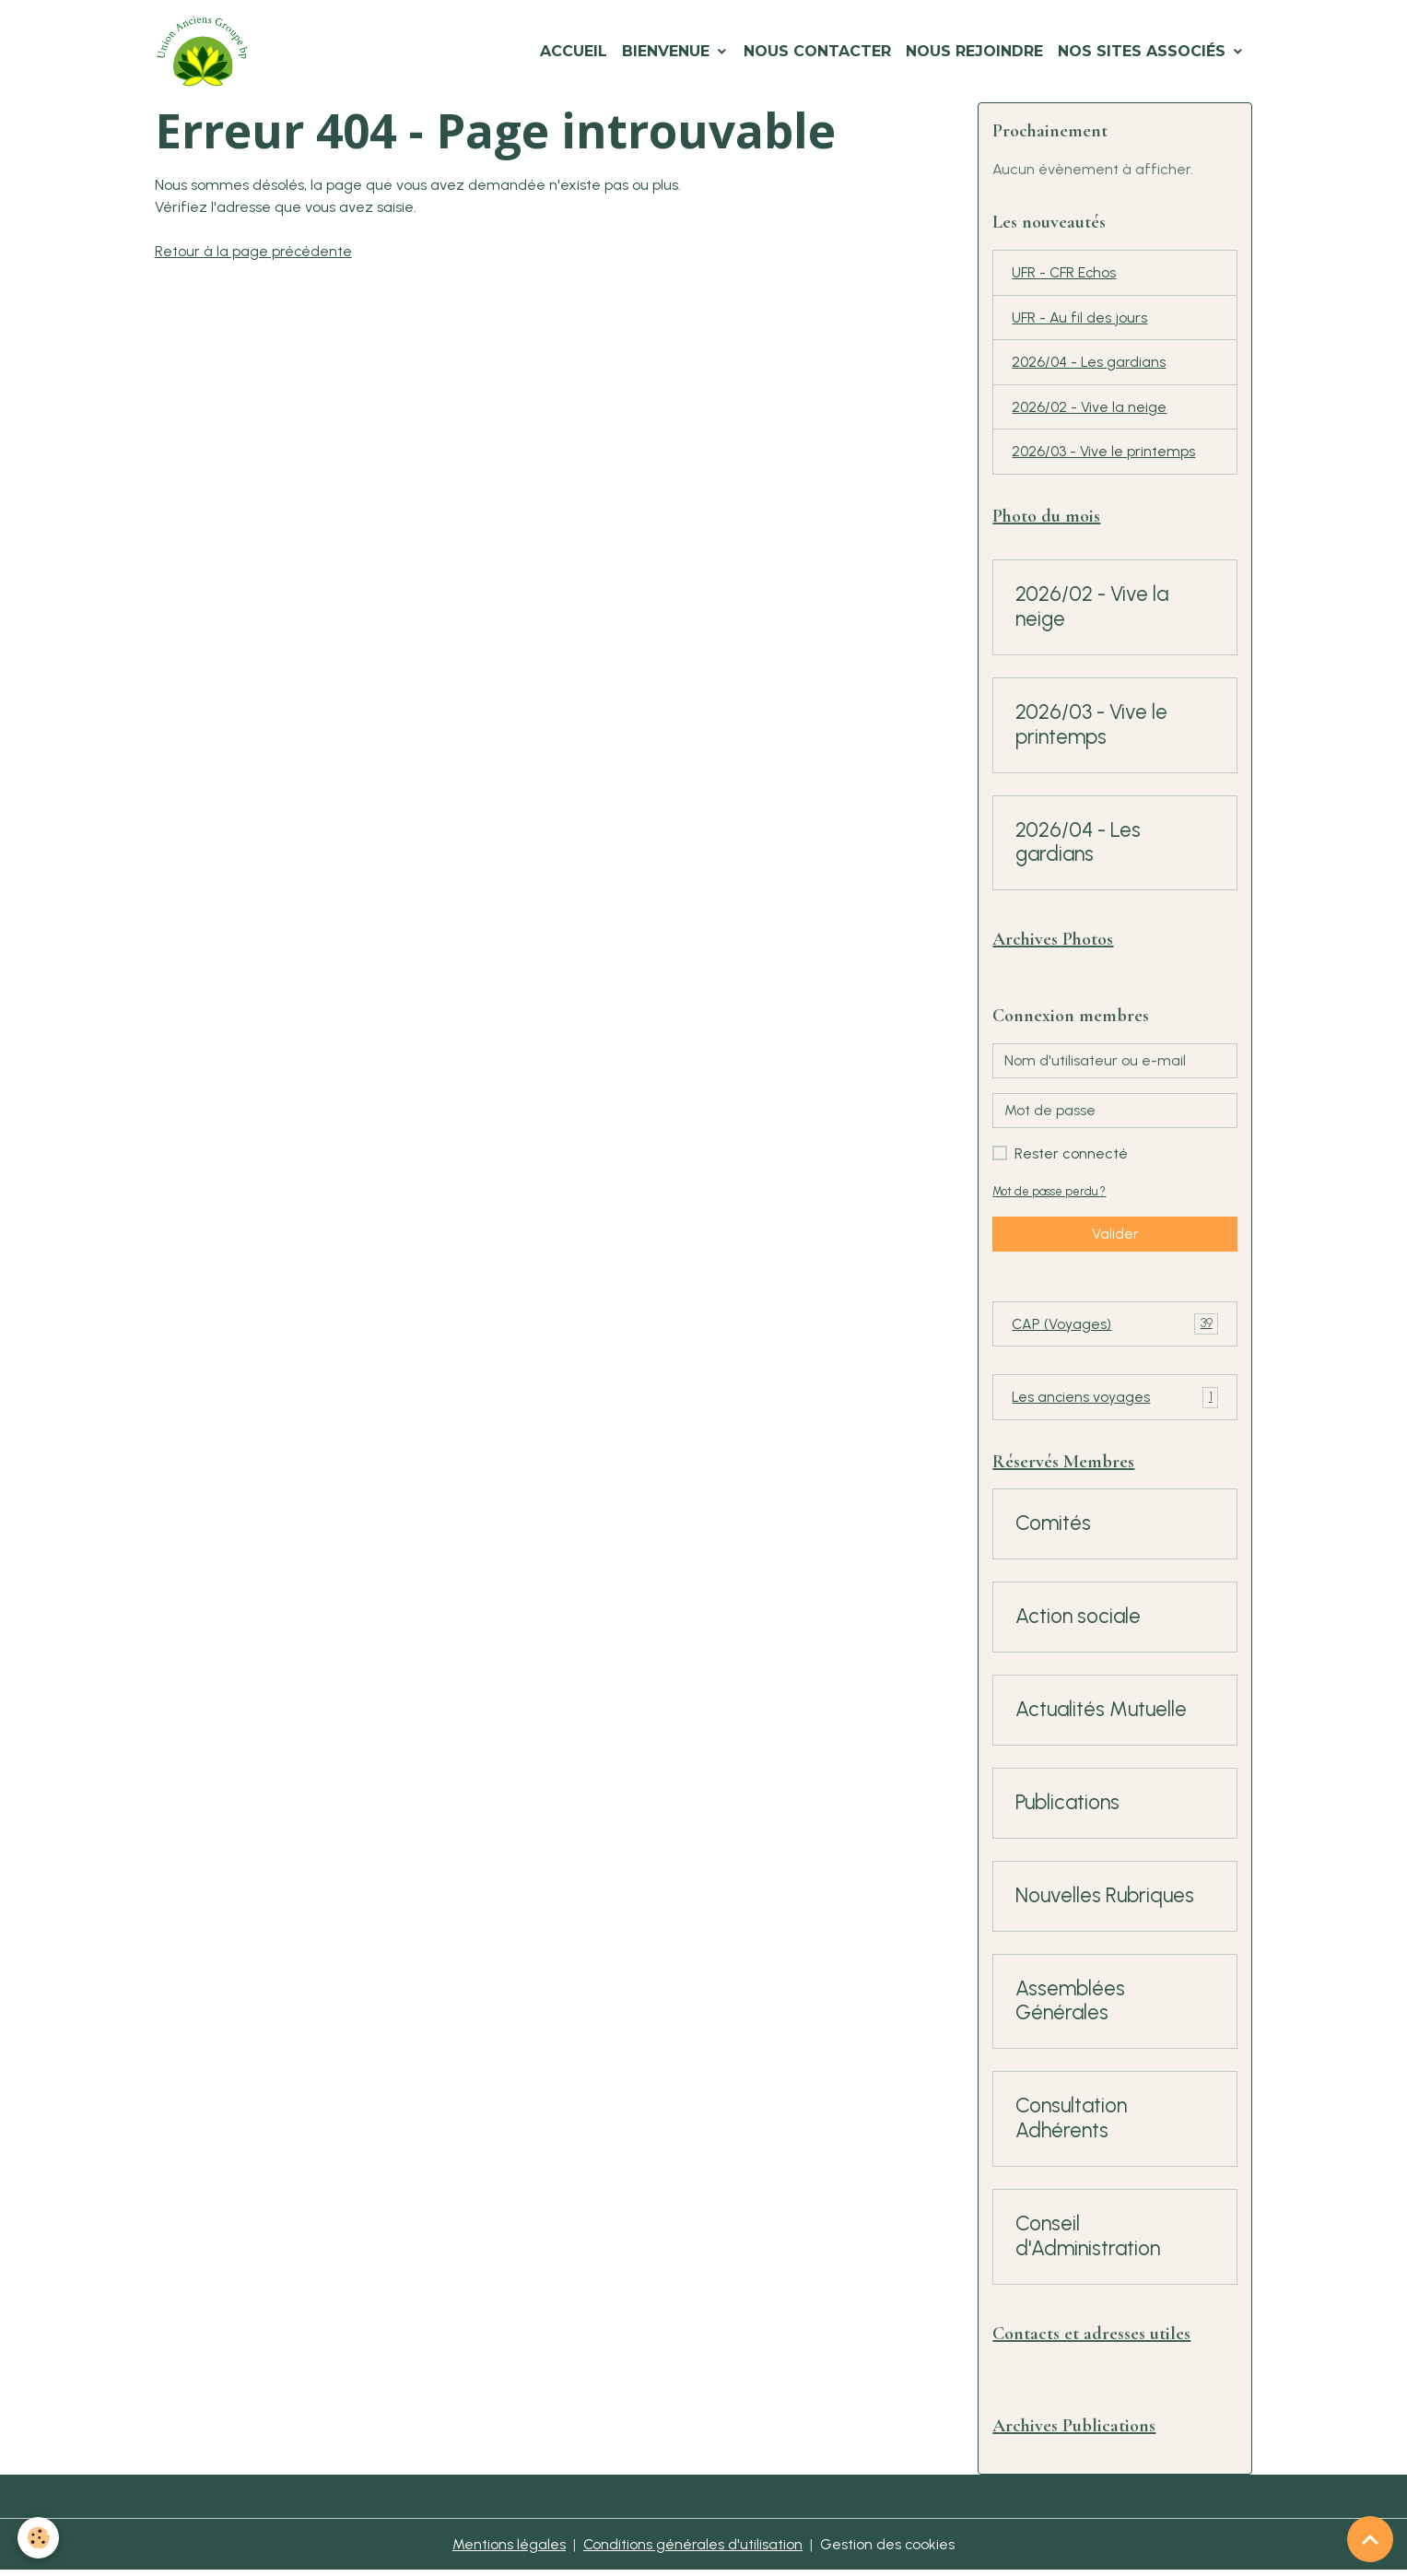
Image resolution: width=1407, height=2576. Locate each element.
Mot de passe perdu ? (1049, 1194)
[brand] (206, 51)
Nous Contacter (817, 51)
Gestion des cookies (888, 2549)
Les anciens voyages (1115, 1401)
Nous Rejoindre (974, 51)
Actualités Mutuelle (1101, 1714)
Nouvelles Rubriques (1104, 1900)
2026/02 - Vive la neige (1089, 409)
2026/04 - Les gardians (1089, 363)
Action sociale (1078, 1621)
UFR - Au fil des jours (1080, 318)
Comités (1053, 1528)
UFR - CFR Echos (1066, 273)
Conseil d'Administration (1087, 2241)
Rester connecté (1071, 1156)
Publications (1067, 1807)
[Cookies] (39, 2537)
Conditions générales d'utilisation (692, 2549)
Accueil (573, 51)
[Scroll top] (1370, 2539)
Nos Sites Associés (1144, 51)
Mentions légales (508, 2549)
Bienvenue (668, 51)
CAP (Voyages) (1115, 1327)
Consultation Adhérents (1071, 2123)
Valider (1115, 1236)
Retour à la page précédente (254, 251)
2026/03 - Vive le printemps (1103, 454)
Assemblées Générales (1070, 2006)
